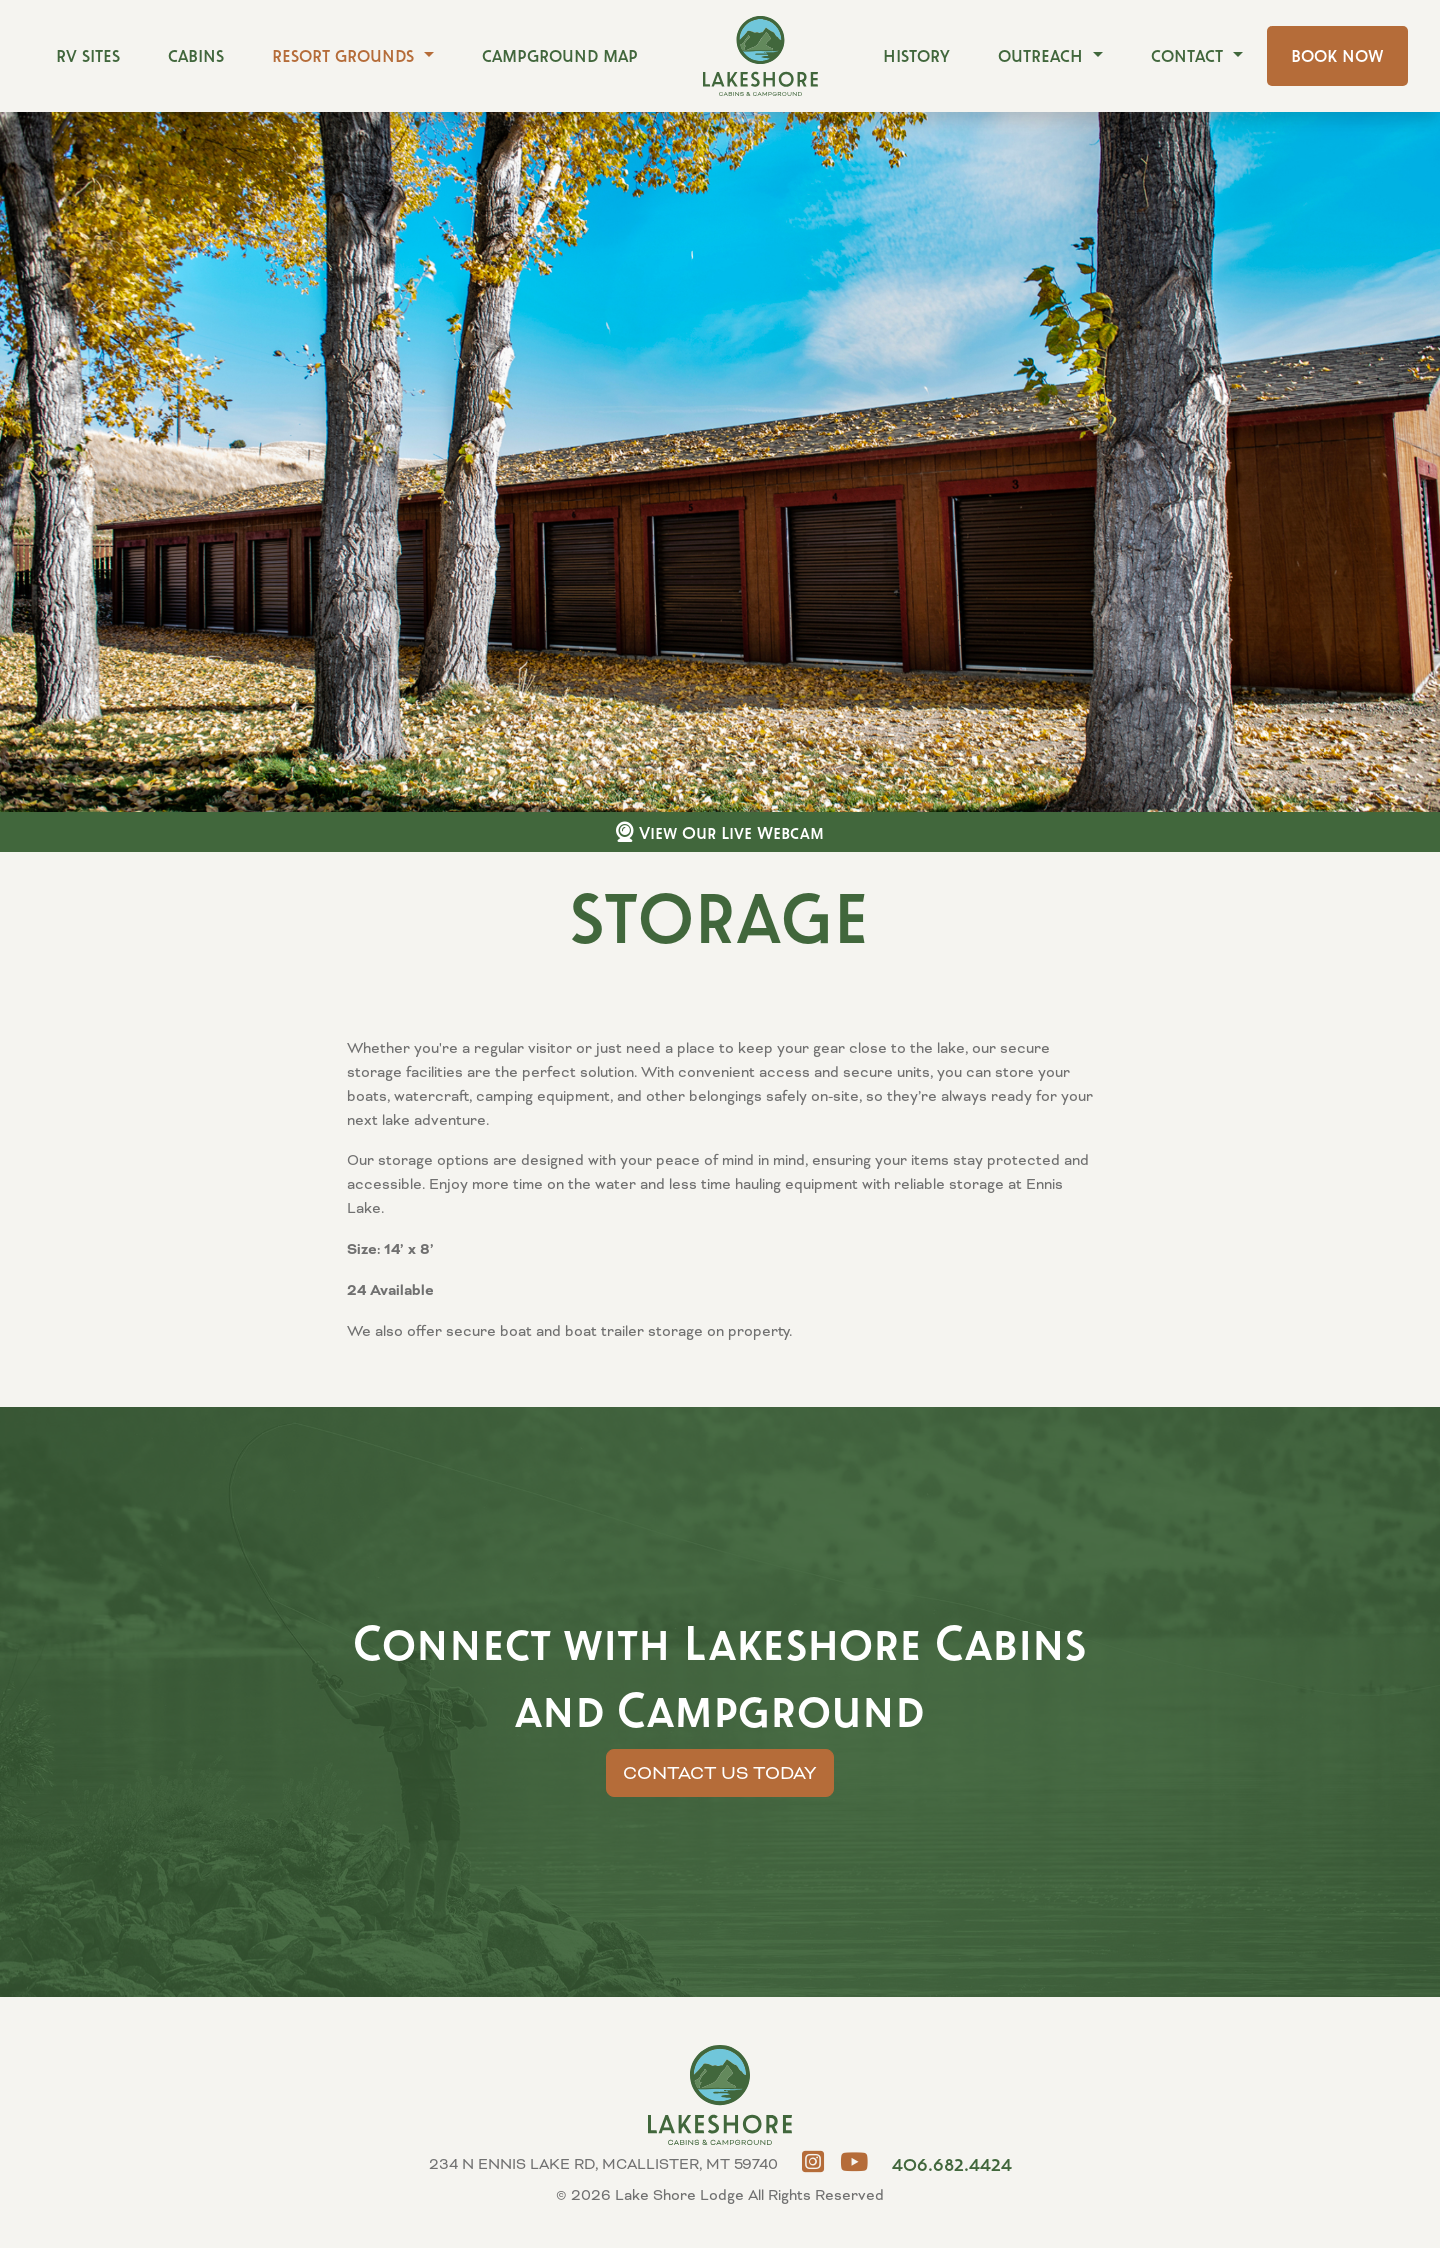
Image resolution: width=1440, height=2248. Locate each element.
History (916, 55)
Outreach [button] (1043, 55)
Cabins (196, 55)
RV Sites (88, 55)
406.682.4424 (952, 2164)
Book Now (1337, 55)
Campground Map (560, 55)
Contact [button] (1189, 55)
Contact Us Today (720, 1773)
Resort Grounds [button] (345, 55)
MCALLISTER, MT (1365, 2173)
